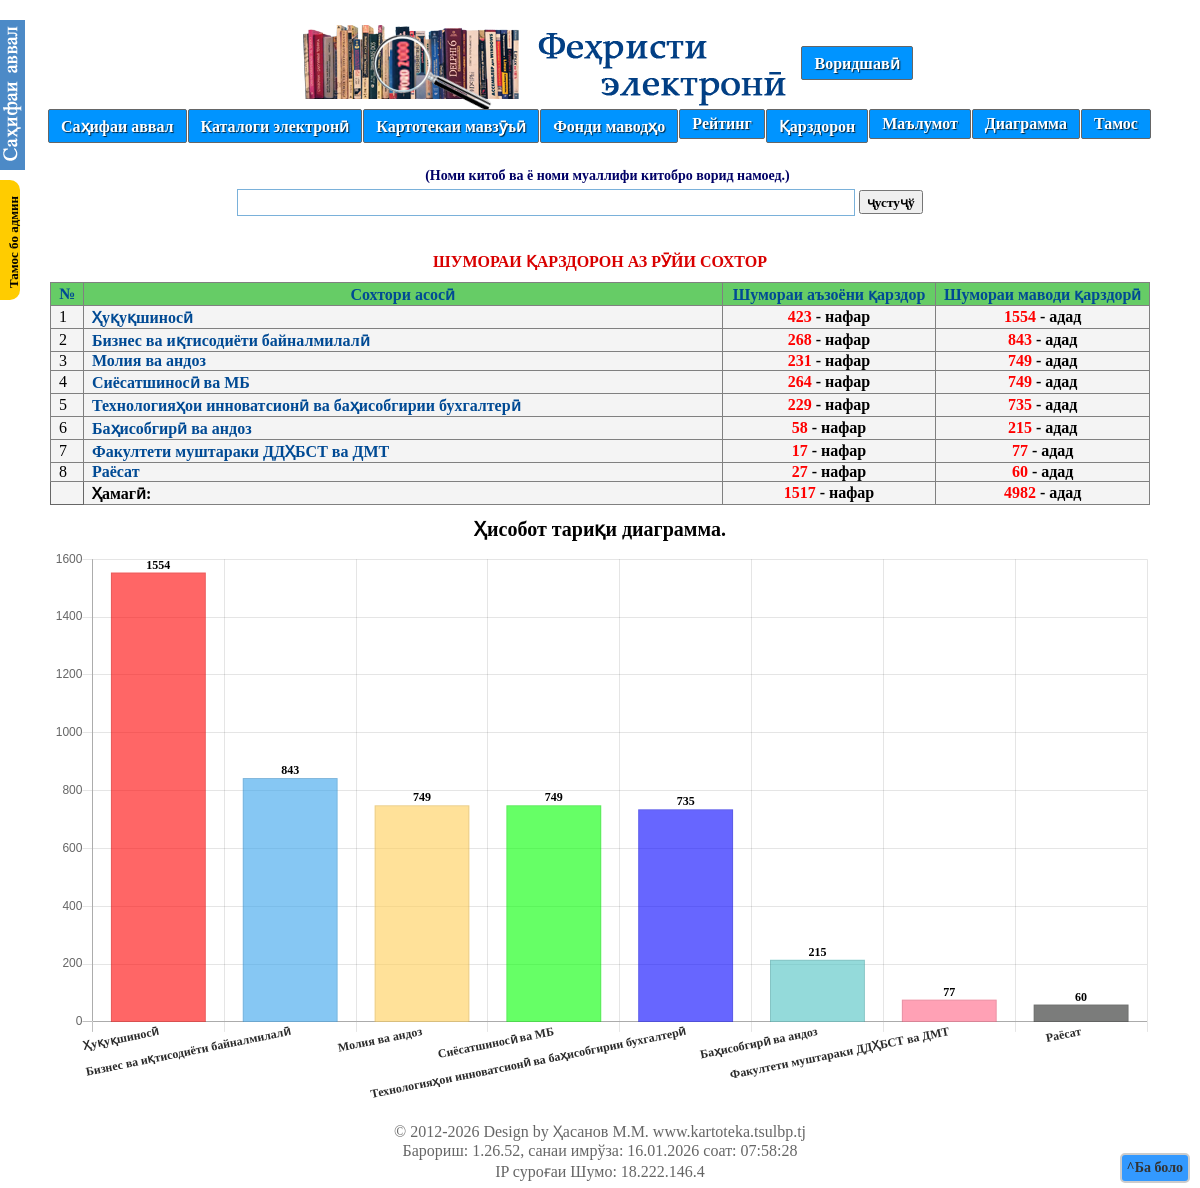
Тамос (1116, 123)
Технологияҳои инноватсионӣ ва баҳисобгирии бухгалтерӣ (306, 405)
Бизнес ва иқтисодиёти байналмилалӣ (231, 340)
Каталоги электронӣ (275, 126)
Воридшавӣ (856, 63)
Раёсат (116, 471)
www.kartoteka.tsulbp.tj (729, 1131)
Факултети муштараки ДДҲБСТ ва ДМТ (240, 451)
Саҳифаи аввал (117, 126)
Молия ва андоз (149, 360)
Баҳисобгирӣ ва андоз (172, 428)
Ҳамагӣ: (121, 493)
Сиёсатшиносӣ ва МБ (171, 382)
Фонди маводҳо (609, 126)
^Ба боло (1155, 1167)
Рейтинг (721, 123)
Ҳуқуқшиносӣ (142, 317)
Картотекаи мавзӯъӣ (451, 126)
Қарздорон (817, 126)
